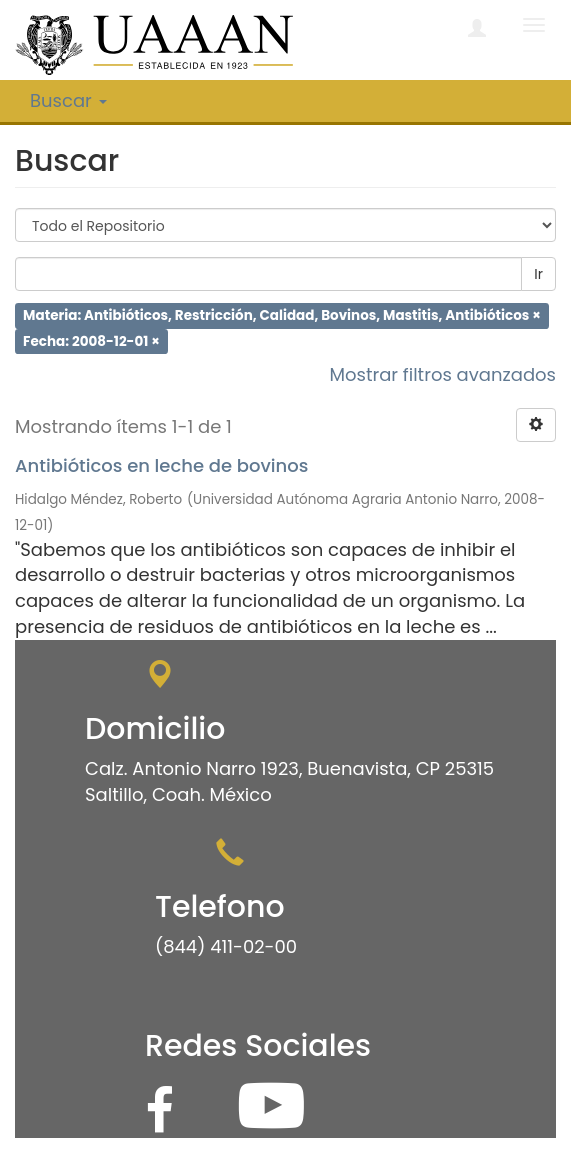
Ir (538, 274)
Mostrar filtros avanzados (442, 374)
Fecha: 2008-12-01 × (91, 340)
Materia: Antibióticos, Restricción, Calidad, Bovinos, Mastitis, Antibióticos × (282, 315)
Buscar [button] (68, 100)
